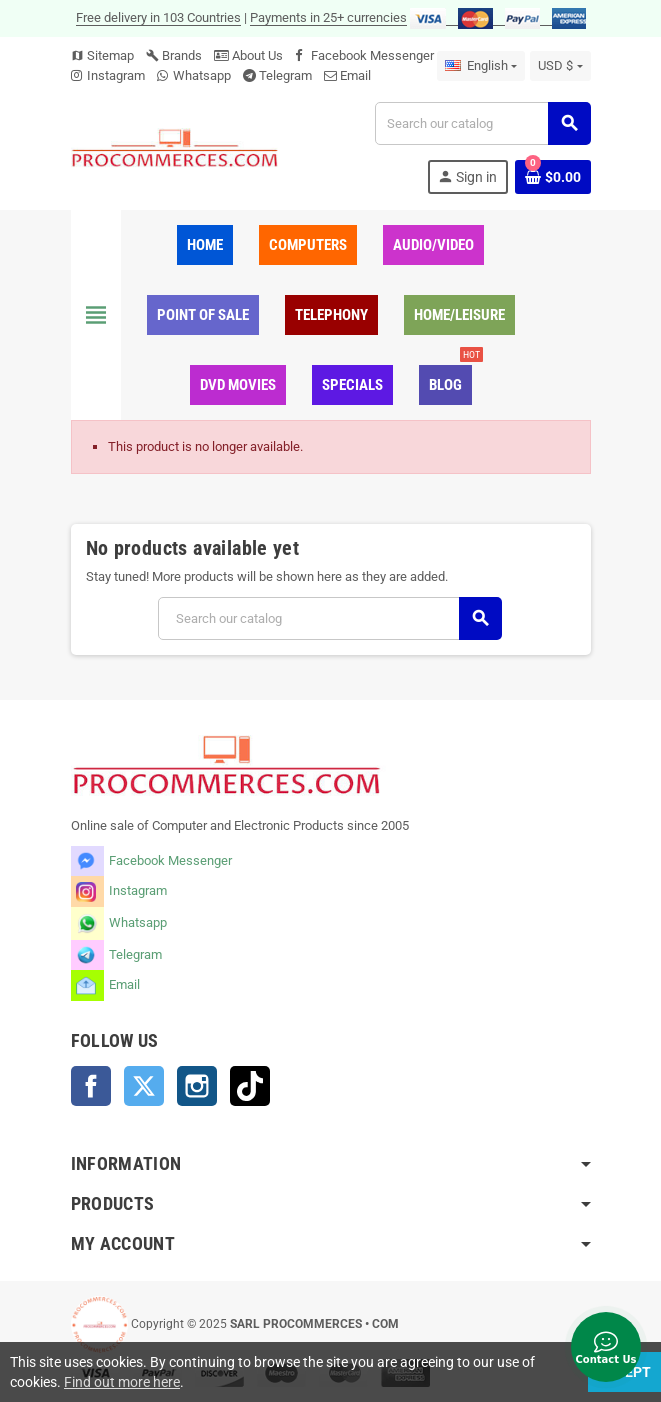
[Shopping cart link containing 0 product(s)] (553, 177)
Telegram (285, 75)
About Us (248, 55)
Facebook (91, 1086)
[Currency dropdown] (560, 66)
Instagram (116, 75)
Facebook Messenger (372, 55)
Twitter (144, 1086)
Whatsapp (202, 75)
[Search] (482, 123)
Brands (174, 55)
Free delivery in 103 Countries (158, 17)
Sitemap (102, 55)
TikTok (250, 1086)
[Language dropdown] (481, 66)
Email (355, 75)
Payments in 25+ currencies (328, 17)
